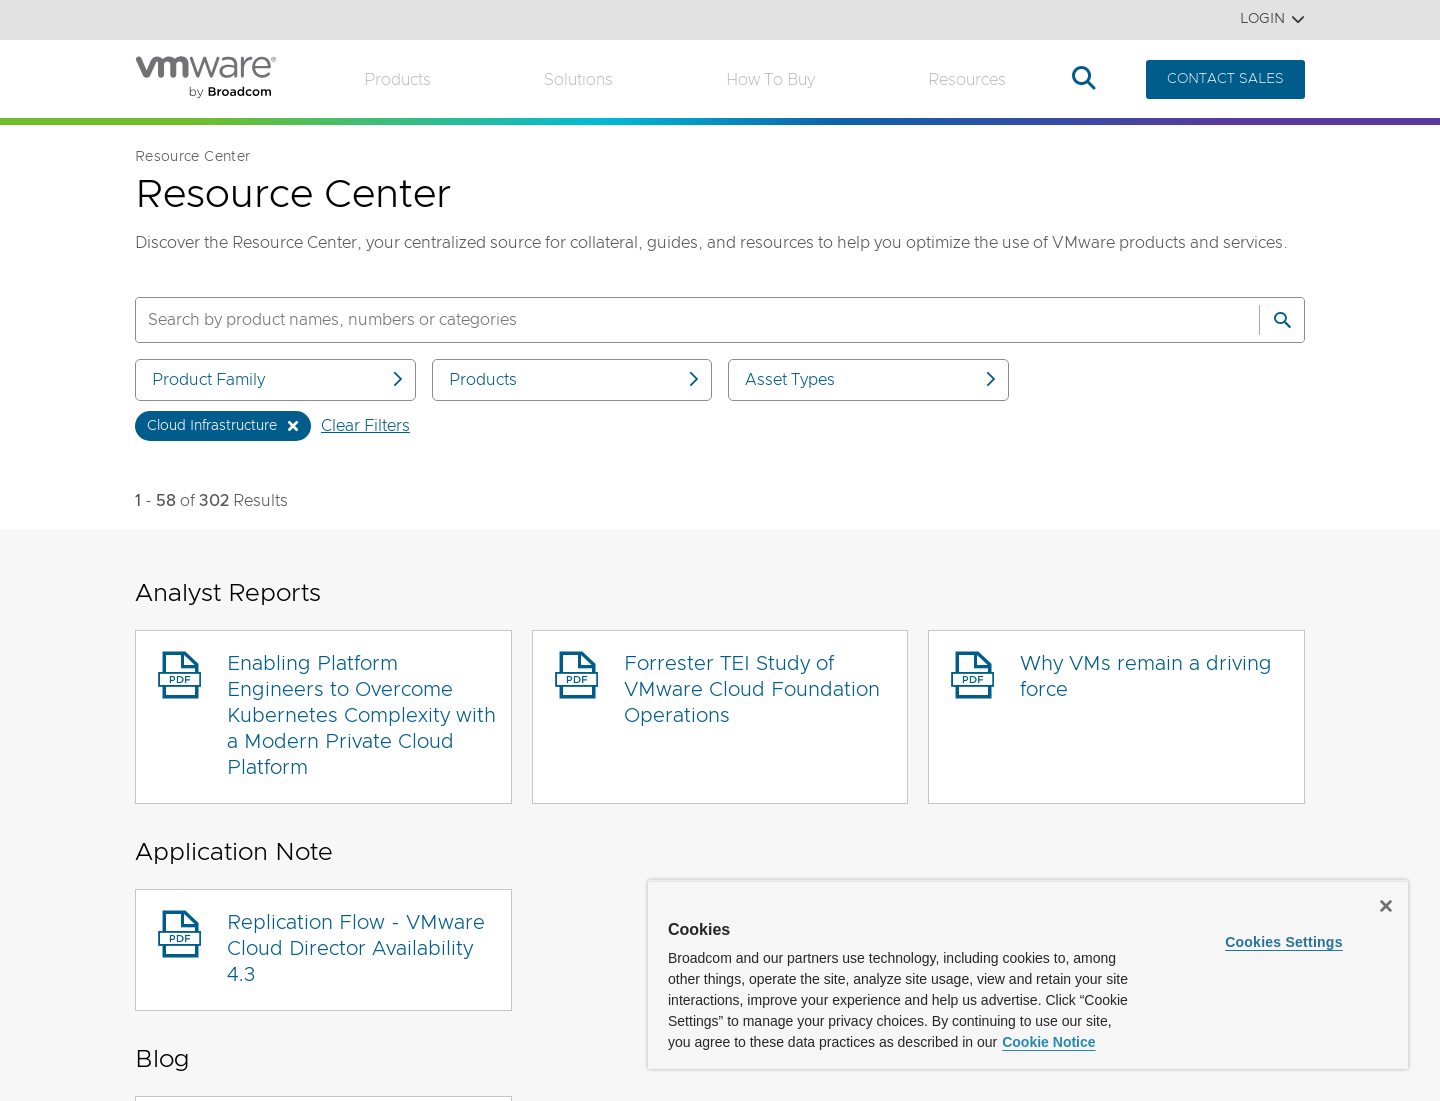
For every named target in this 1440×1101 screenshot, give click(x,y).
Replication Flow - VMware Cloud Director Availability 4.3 (356, 949)
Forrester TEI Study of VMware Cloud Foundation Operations (752, 690)
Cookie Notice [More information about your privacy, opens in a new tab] (1048, 1042)
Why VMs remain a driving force (1146, 677)
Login (1272, 19)
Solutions (578, 80)
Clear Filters (365, 426)
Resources (967, 80)
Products (397, 80)
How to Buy (770, 80)
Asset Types (872, 379)
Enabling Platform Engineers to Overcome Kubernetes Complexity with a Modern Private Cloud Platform (361, 716)
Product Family (279, 379)
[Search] (1282, 320)
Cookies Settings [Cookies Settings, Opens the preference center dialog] (1284, 942)
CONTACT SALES (1225, 79)
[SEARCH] (676, 320)
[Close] (1386, 906)
